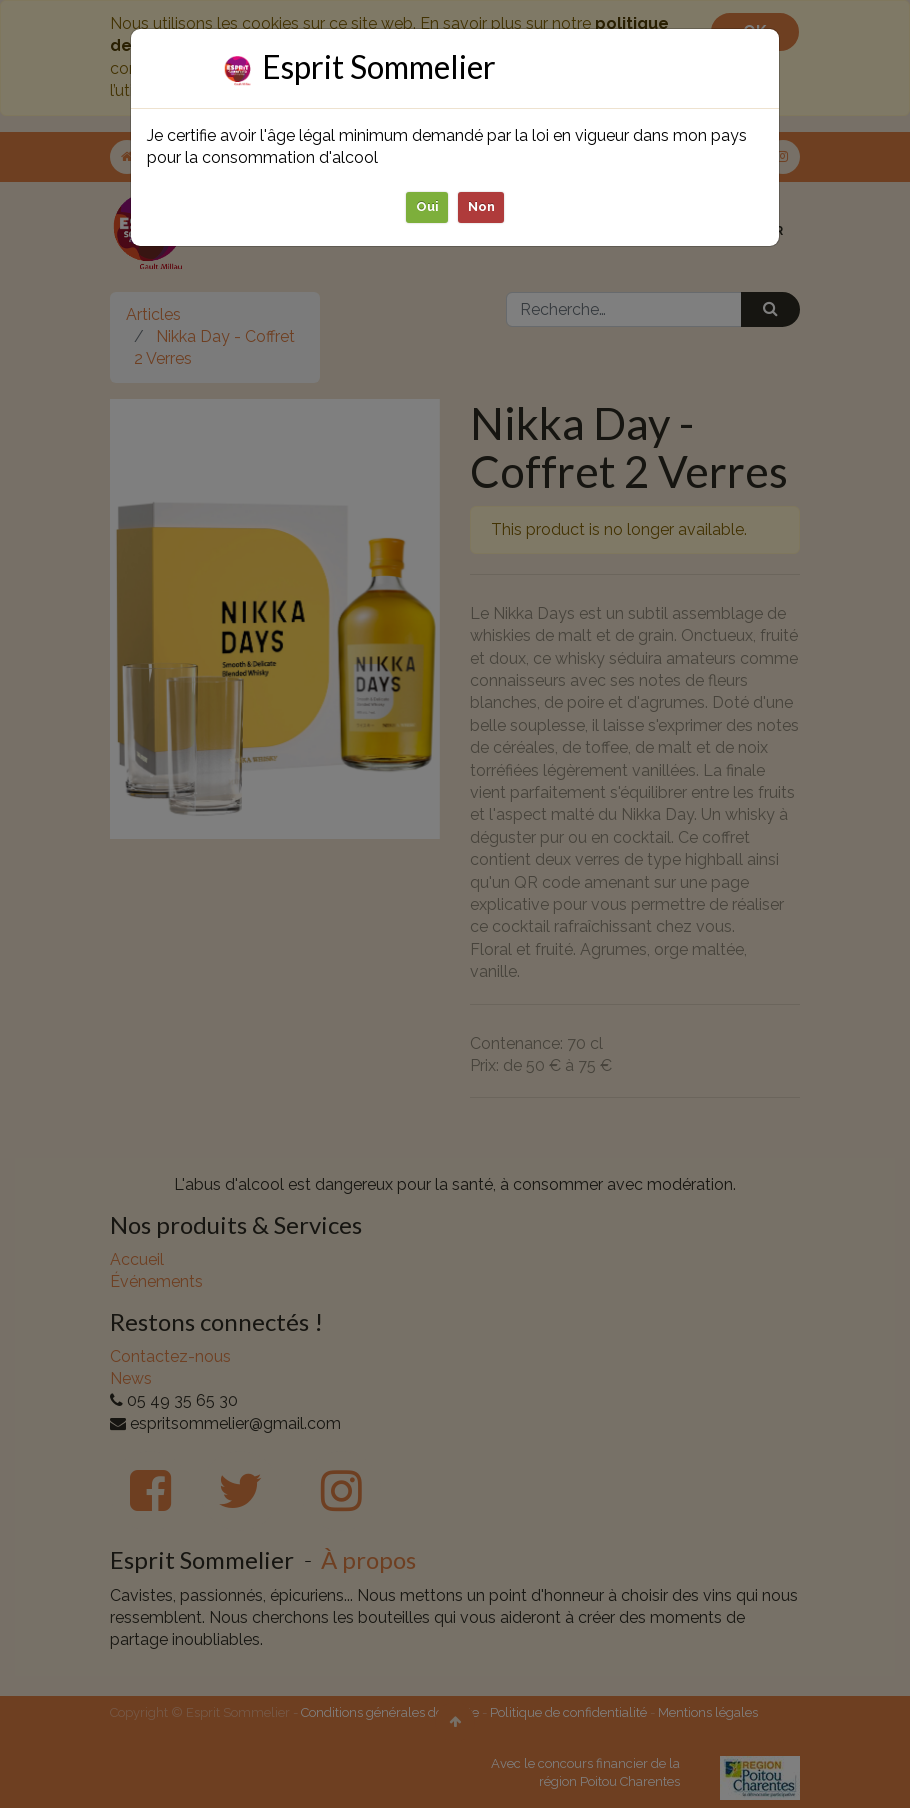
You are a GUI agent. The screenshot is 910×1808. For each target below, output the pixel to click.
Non (481, 206)
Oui (427, 206)
